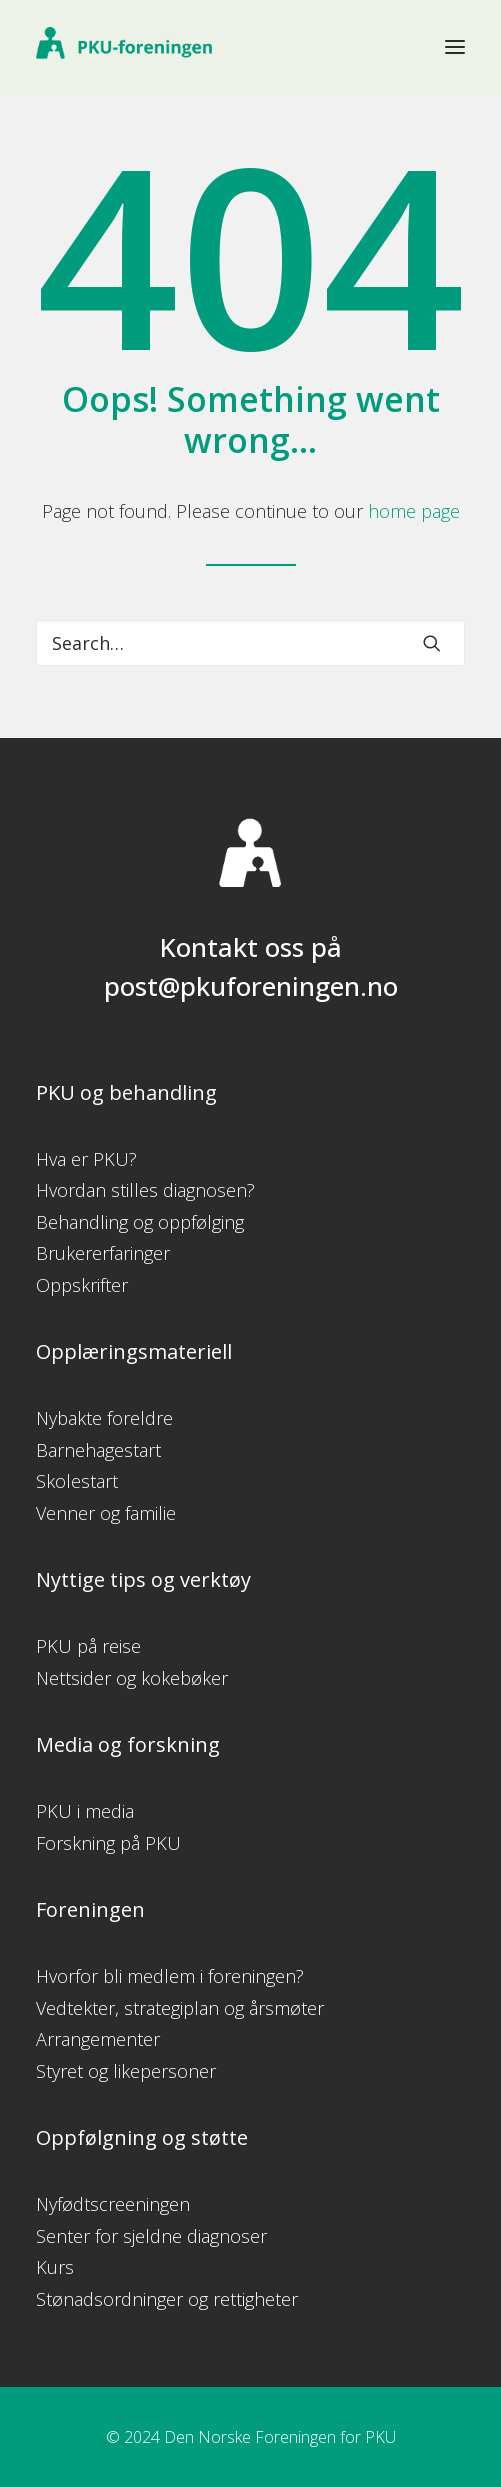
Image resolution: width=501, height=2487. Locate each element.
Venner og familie (106, 1513)
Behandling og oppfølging (140, 1222)
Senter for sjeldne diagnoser (151, 2236)
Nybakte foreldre (104, 1418)
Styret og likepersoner (126, 2071)
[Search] (250, 643)
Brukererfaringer (103, 1253)
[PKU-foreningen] (124, 47)
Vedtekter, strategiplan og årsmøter (180, 2008)
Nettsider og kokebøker (132, 1678)
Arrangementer (98, 2039)
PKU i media (85, 1811)
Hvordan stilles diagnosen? (145, 1190)
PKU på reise (88, 1646)
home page (414, 511)
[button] (455, 47)
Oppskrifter (82, 1285)
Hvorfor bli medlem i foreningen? (170, 1976)
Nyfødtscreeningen (113, 2204)
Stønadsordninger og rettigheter (167, 2299)
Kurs (55, 2267)
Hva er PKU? (86, 1159)
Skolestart (77, 1481)
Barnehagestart (98, 1450)
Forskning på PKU (108, 1843)
